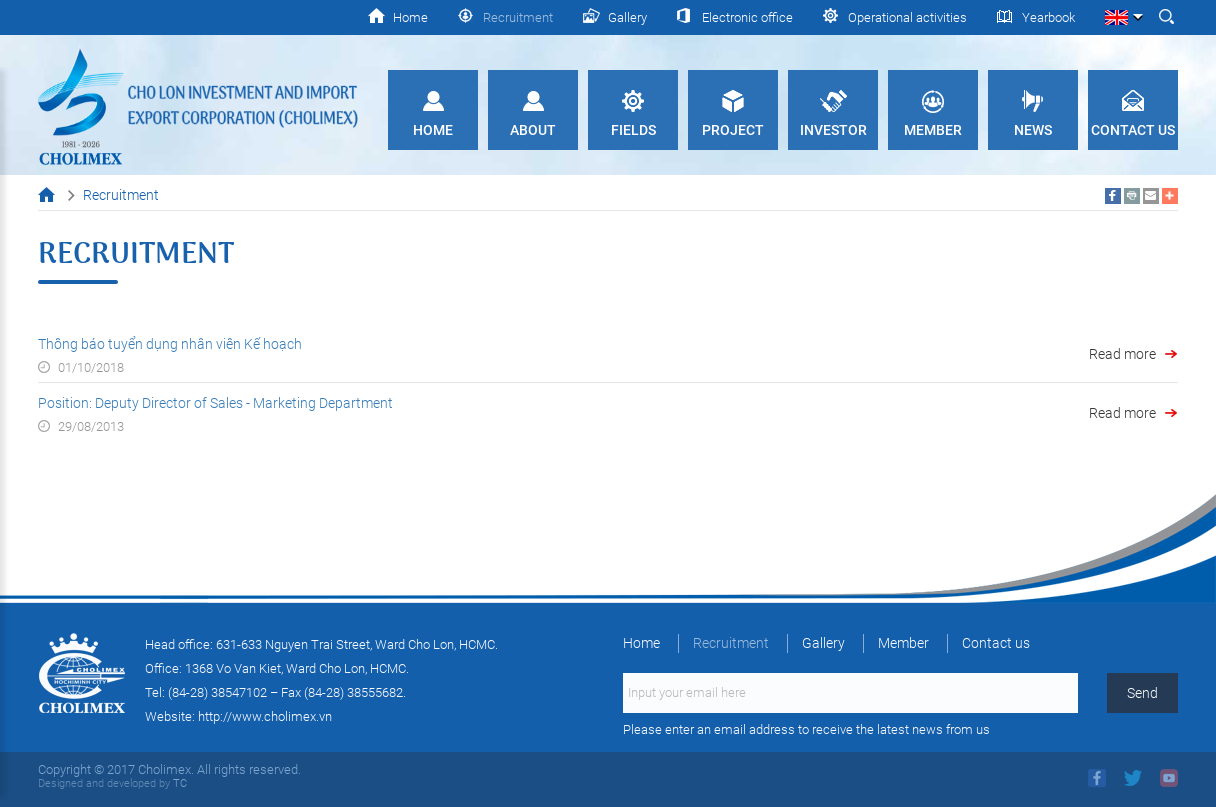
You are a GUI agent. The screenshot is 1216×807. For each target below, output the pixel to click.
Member (933, 130)
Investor (833, 130)
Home (433, 130)
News (1033, 130)
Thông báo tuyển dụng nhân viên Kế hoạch (170, 344)
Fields (633, 130)
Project (733, 130)
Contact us (1133, 130)
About (533, 130)
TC (178, 783)
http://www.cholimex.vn (265, 716)
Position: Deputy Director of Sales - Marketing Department (215, 403)
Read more (1122, 354)
